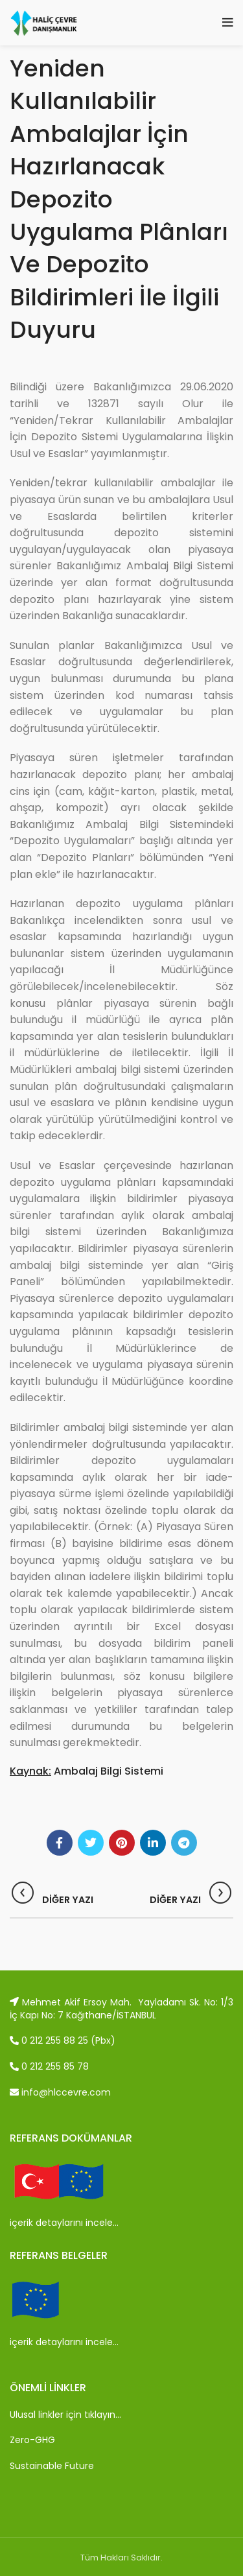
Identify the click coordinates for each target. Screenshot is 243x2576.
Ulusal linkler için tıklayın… (65, 2414)
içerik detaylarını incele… (64, 2222)
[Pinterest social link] (122, 1843)
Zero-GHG (32, 2439)
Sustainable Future (52, 2465)
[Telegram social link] (184, 1843)
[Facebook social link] (60, 1843)
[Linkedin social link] (153, 1843)
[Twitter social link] (91, 1843)
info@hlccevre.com (60, 2092)
